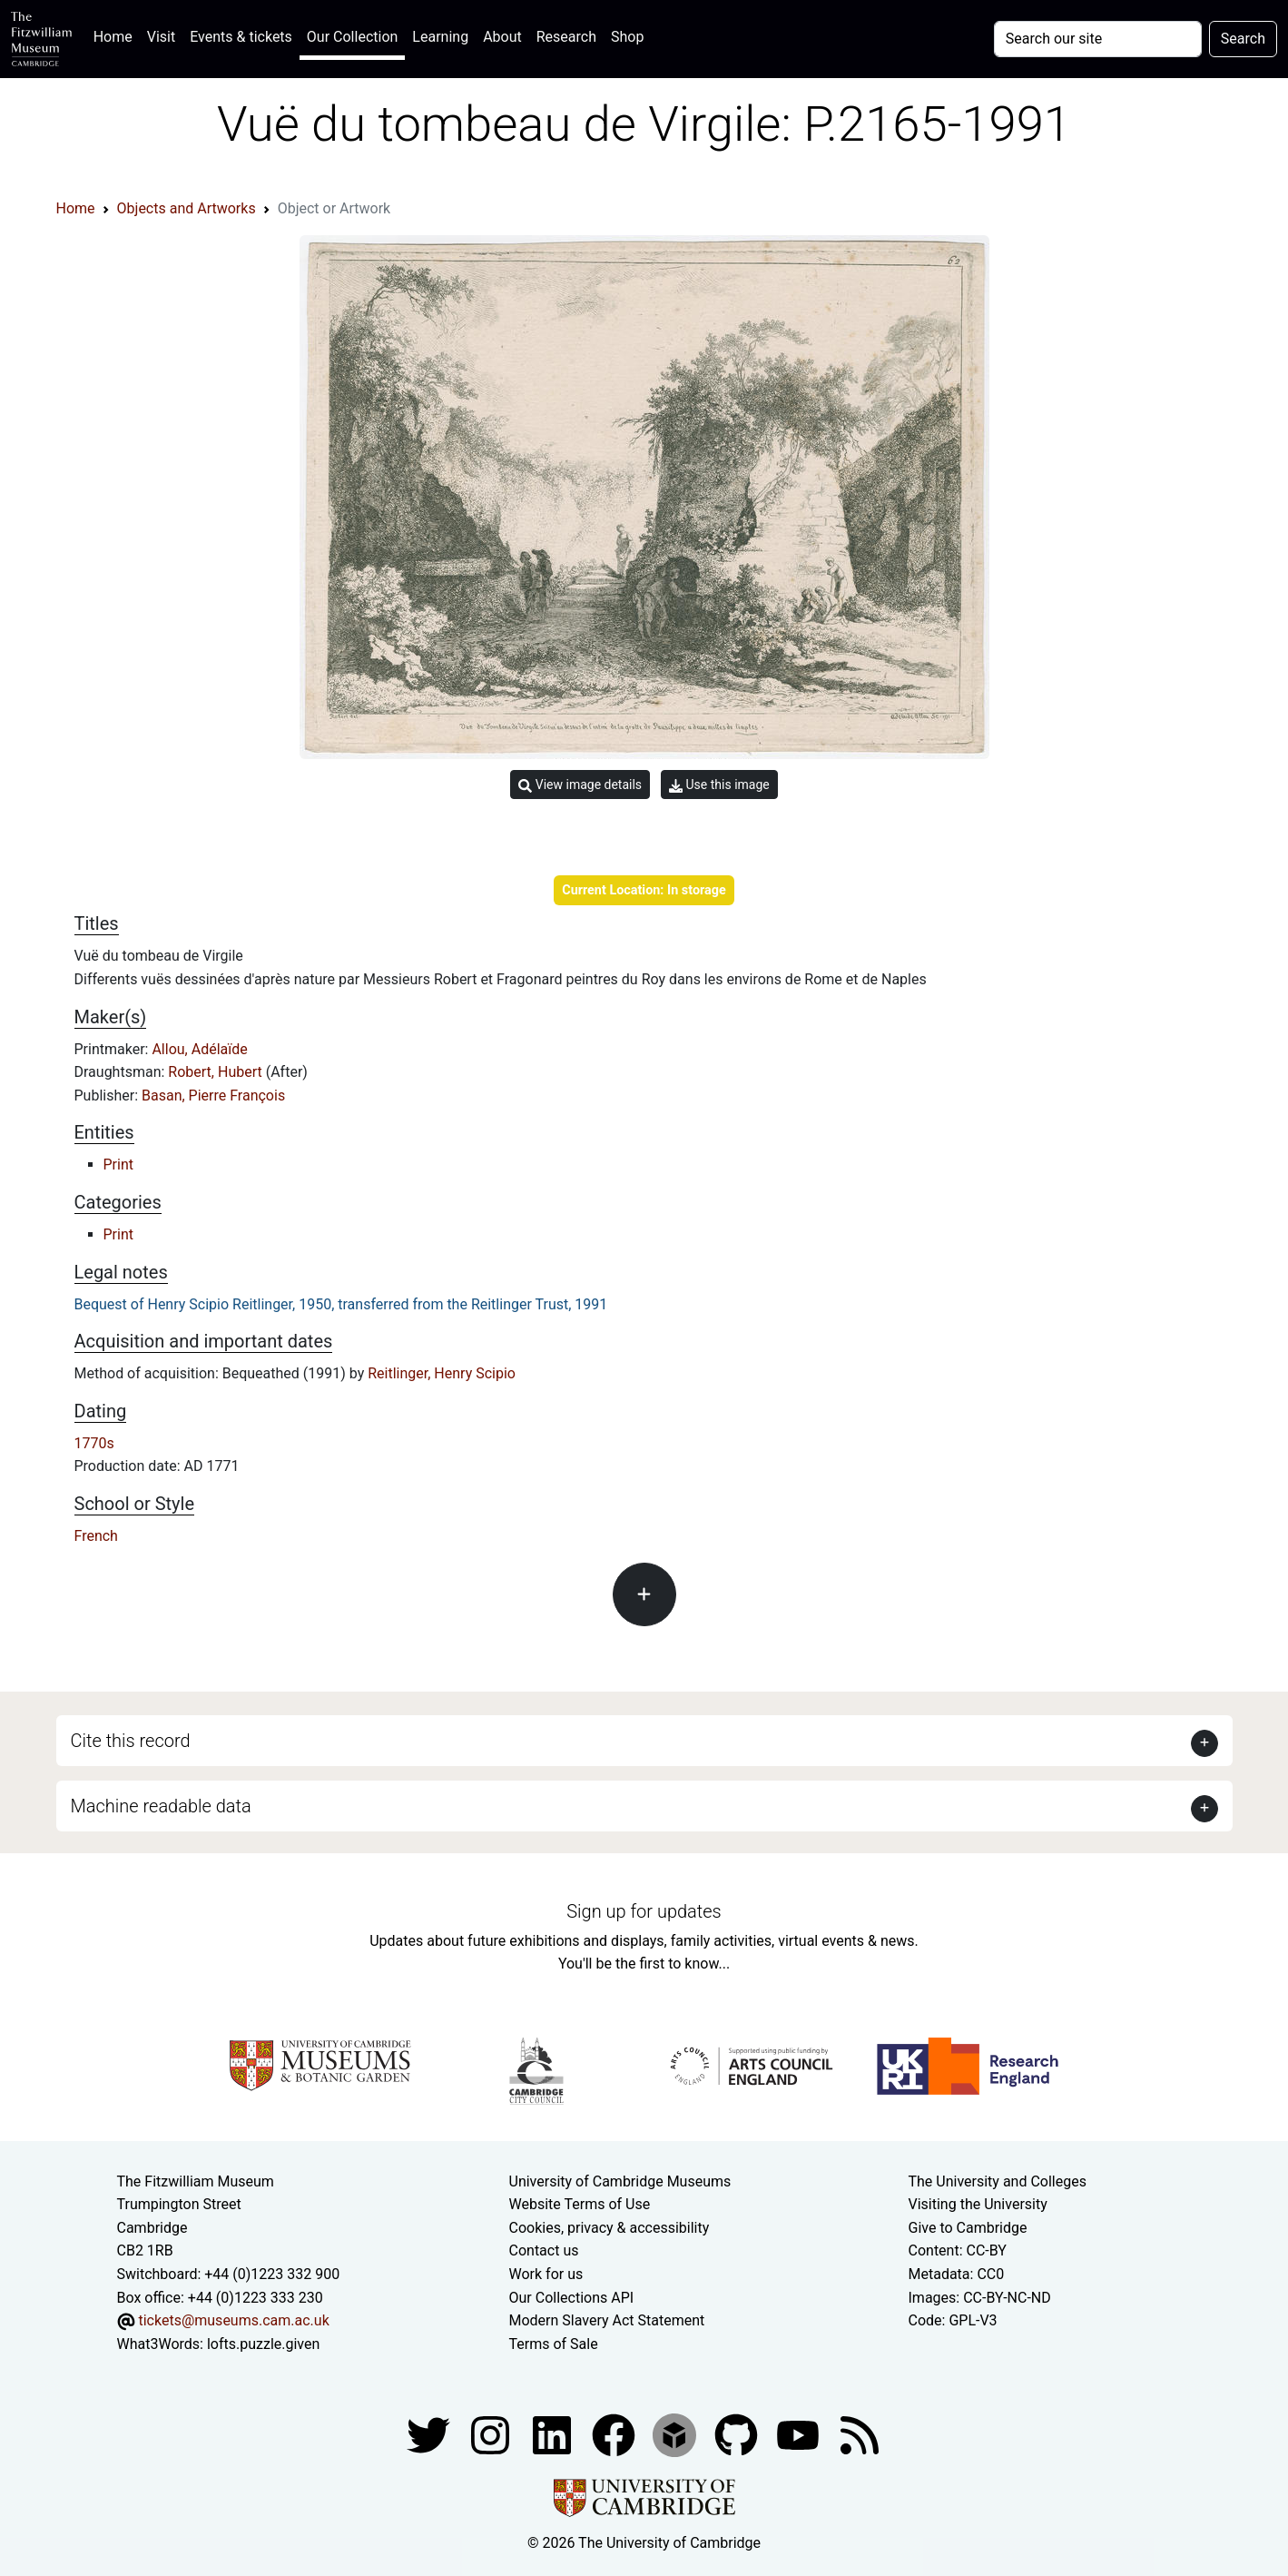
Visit (161, 36)
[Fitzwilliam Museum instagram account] (492, 2434)
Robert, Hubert (216, 1072)
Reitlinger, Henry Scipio (442, 1373)
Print (118, 1164)
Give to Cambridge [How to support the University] (968, 2227)
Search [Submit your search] (1243, 38)
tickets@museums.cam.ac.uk (233, 2320)
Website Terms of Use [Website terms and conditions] (580, 2204)
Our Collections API (571, 2297)
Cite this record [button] (131, 1741)
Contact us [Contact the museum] (544, 2250)
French (96, 1536)
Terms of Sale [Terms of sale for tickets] (553, 2344)
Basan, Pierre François (213, 1095)
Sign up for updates (643, 1911)
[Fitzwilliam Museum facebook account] (554, 2434)
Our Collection (352, 36)
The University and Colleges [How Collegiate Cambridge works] (997, 2181)
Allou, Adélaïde (199, 1049)
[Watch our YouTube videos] (800, 2434)
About (502, 36)
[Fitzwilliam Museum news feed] (860, 2434)
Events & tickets (241, 36)
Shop (627, 36)
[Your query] (1098, 39)
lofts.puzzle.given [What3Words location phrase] (263, 2344)
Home (116, 35)
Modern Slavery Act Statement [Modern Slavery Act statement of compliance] (607, 2320)
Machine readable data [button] (161, 1806)
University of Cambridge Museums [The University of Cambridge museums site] (620, 2181)
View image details (580, 785)
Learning (440, 36)
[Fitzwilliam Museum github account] (738, 2434)
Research (566, 36)
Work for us (546, 2274)
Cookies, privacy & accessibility (609, 2227)
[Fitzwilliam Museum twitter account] (430, 2434)
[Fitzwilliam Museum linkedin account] (615, 2434)
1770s (94, 1443)
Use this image (719, 785)
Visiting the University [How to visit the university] (978, 2204)
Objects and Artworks (186, 208)
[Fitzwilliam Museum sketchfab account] (676, 2434)
